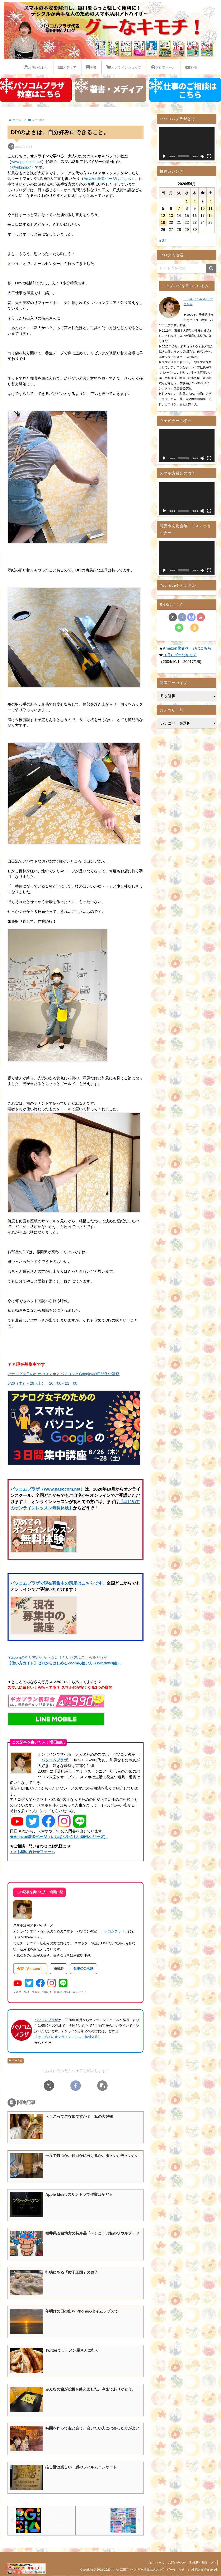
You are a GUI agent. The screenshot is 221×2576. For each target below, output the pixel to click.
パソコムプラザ (112, 1931)
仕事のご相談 (84, 1968)
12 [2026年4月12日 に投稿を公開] (163, 216)
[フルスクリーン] (209, 156)
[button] (102, 2085)
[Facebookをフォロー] (182, 617)
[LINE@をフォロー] (179, 627)
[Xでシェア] (49, 2085)
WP (213, 2563)
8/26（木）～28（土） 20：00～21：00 (42, 1383)
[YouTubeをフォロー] (201, 617)
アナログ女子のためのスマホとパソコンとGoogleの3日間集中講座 (63, 1374)
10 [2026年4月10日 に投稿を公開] (203, 208)
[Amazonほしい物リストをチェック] (194, 627)
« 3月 (163, 241)
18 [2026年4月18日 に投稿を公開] (210, 216)
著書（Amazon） (30, 1968)
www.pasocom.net (26, 162)
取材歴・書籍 (197, 2563)
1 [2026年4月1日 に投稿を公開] (187, 202)
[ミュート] (202, 156)
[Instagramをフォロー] (191, 617)
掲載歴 (58, 1968)
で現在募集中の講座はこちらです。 (73, 1583)
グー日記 (15, 2060)
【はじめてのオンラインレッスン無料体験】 (67, 2037)
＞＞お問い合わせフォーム (32, 1852)
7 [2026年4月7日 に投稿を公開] (179, 208)
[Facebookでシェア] (75, 2085)
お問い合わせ (175, 2563)
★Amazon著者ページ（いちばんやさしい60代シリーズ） (59, 1837)
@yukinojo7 (21, 167)
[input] (186, 268)
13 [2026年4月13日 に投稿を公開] (171, 216)
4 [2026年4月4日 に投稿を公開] (210, 202)
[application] (187, 144)
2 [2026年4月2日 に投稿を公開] (195, 202)
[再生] (164, 156)
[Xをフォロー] (173, 617)
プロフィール (153, 2563)
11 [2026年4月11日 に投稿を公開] (210, 208)
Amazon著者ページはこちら (107, 179)
